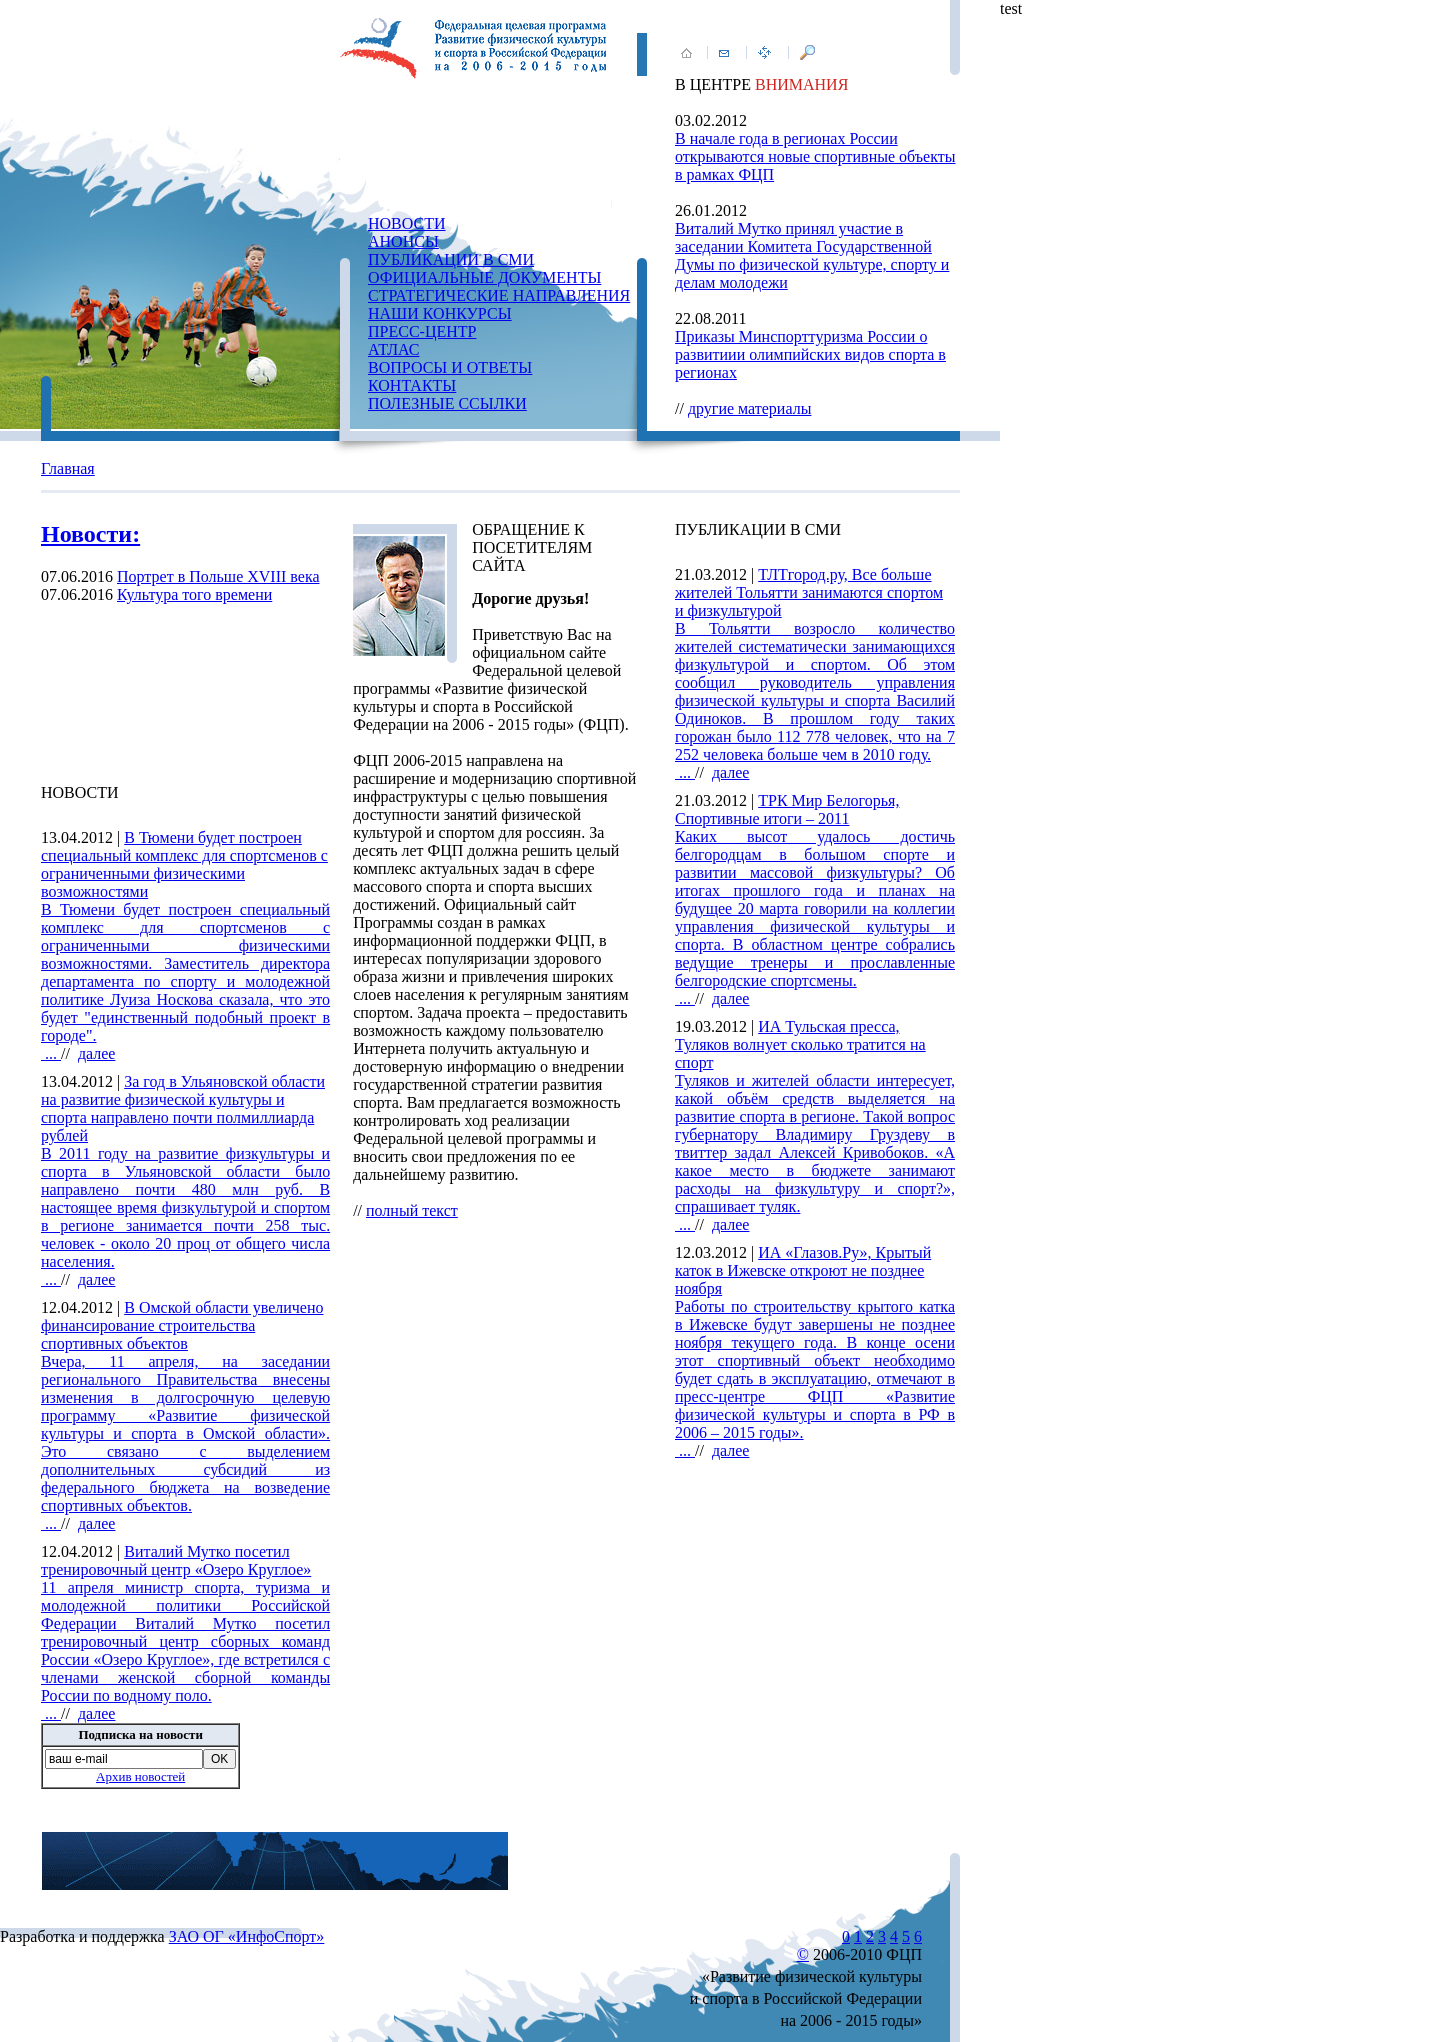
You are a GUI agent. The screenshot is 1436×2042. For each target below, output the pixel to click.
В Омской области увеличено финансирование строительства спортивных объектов (182, 1325)
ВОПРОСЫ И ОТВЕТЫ (450, 367)
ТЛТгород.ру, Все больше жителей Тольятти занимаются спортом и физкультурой (809, 592)
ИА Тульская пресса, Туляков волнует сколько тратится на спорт (800, 1044)
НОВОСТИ (407, 223)
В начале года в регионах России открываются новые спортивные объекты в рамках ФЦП (815, 156)
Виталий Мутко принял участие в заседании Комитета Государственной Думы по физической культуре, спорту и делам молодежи (812, 255)
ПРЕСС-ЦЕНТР (422, 331)
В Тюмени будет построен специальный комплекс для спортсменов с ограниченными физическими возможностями (184, 864)
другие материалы (750, 408)
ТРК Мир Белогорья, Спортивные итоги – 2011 (787, 809)
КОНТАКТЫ (412, 385)
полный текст (412, 1210)
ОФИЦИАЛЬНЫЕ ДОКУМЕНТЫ (484, 277)
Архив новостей (140, 1776)
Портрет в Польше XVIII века (218, 576)
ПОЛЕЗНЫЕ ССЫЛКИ (447, 403)
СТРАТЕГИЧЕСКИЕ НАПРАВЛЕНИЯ (499, 295)
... (185, 981)
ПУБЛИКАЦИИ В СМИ (451, 259)
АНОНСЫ (403, 241)
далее (97, 1053)
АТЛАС (393, 349)
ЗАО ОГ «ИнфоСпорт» (247, 1936)
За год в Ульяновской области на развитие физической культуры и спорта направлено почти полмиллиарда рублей (183, 1108)
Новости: (90, 534)
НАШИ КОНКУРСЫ (440, 313)
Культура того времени (194, 594)
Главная (68, 468)
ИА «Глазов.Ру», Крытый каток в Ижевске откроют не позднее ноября (803, 1270)
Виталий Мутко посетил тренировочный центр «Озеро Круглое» (176, 1560)
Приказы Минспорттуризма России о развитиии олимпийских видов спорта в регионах (810, 354)
